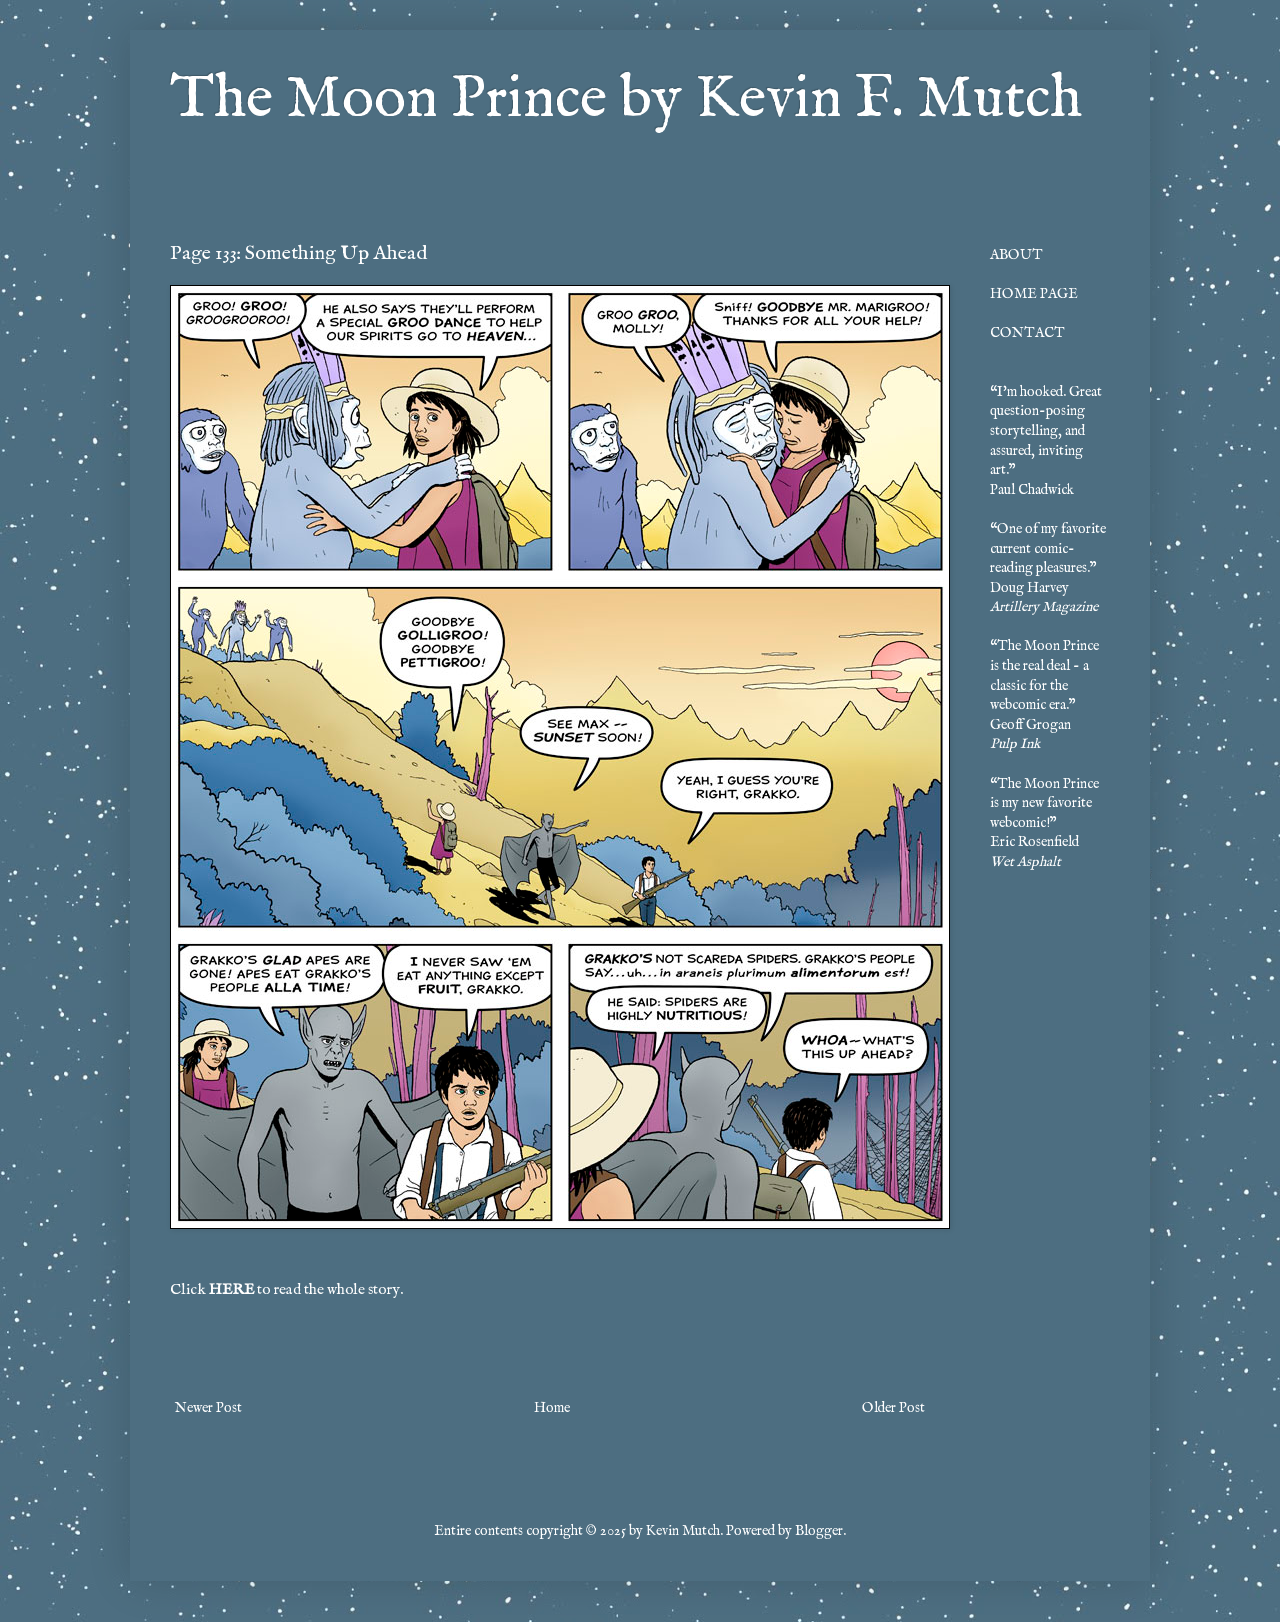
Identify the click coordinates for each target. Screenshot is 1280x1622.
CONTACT (1027, 333)
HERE (231, 1290)
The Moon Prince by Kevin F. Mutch (626, 100)
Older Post (893, 1408)
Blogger (819, 1531)
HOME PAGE (1034, 294)
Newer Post (208, 1408)
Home (552, 1408)
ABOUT (1016, 255)
